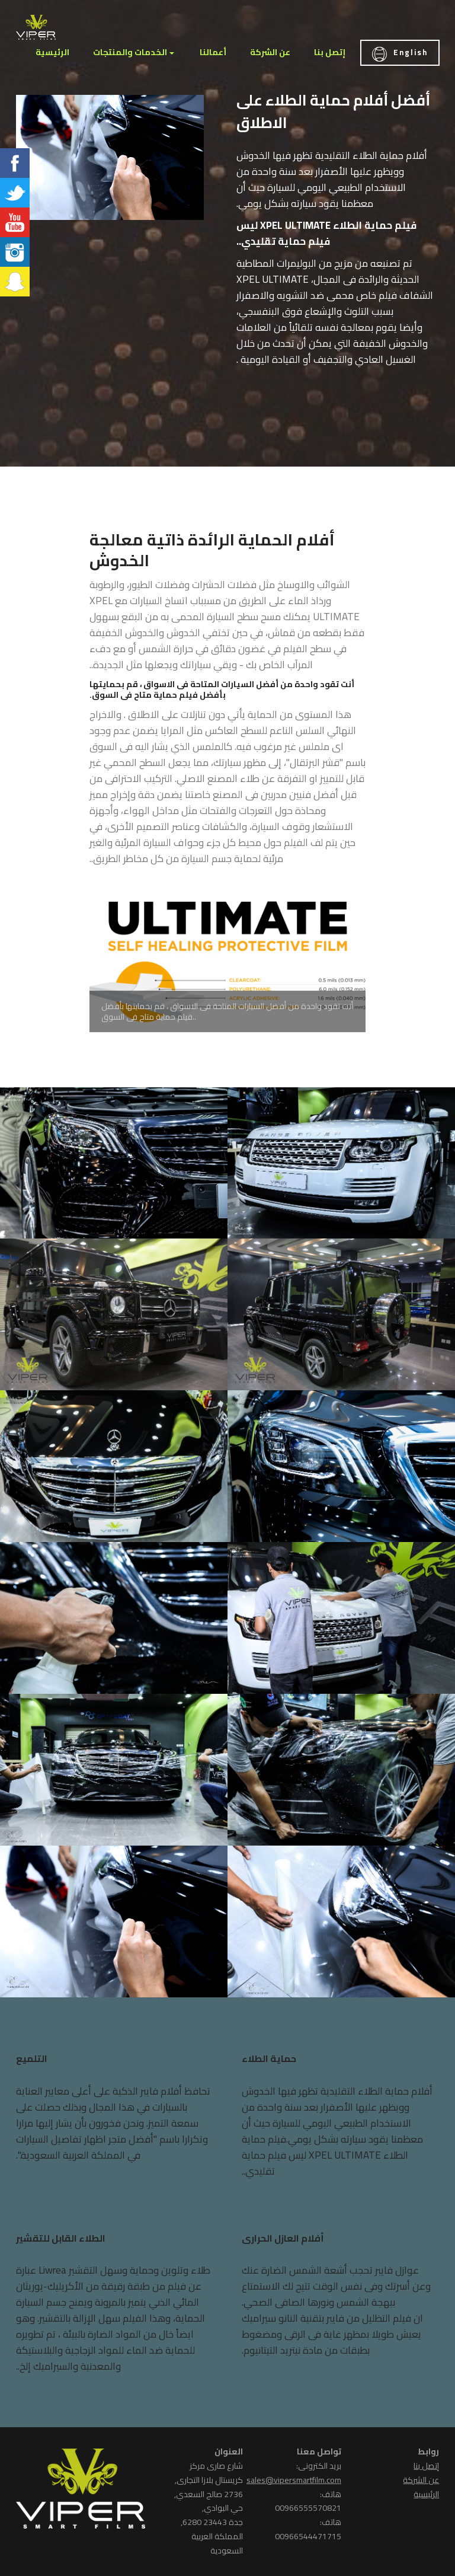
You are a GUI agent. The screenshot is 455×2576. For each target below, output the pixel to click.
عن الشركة (270, 52)
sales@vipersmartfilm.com (293, 2480)
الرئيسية (52, 52)
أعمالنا (213, 52)
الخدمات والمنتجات (130, 52)
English (400, 53)
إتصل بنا (329, 52)
